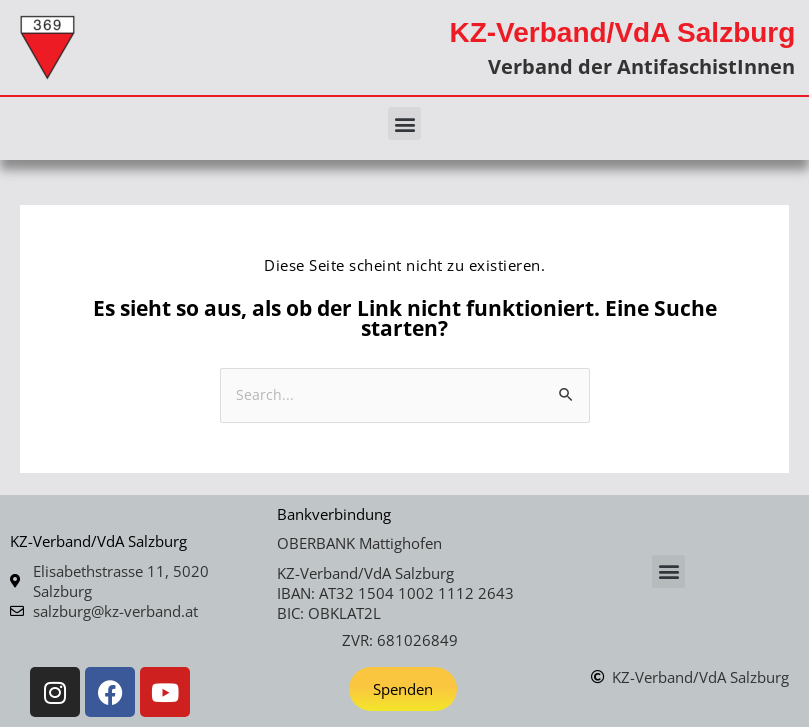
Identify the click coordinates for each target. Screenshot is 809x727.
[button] (404, 123)
